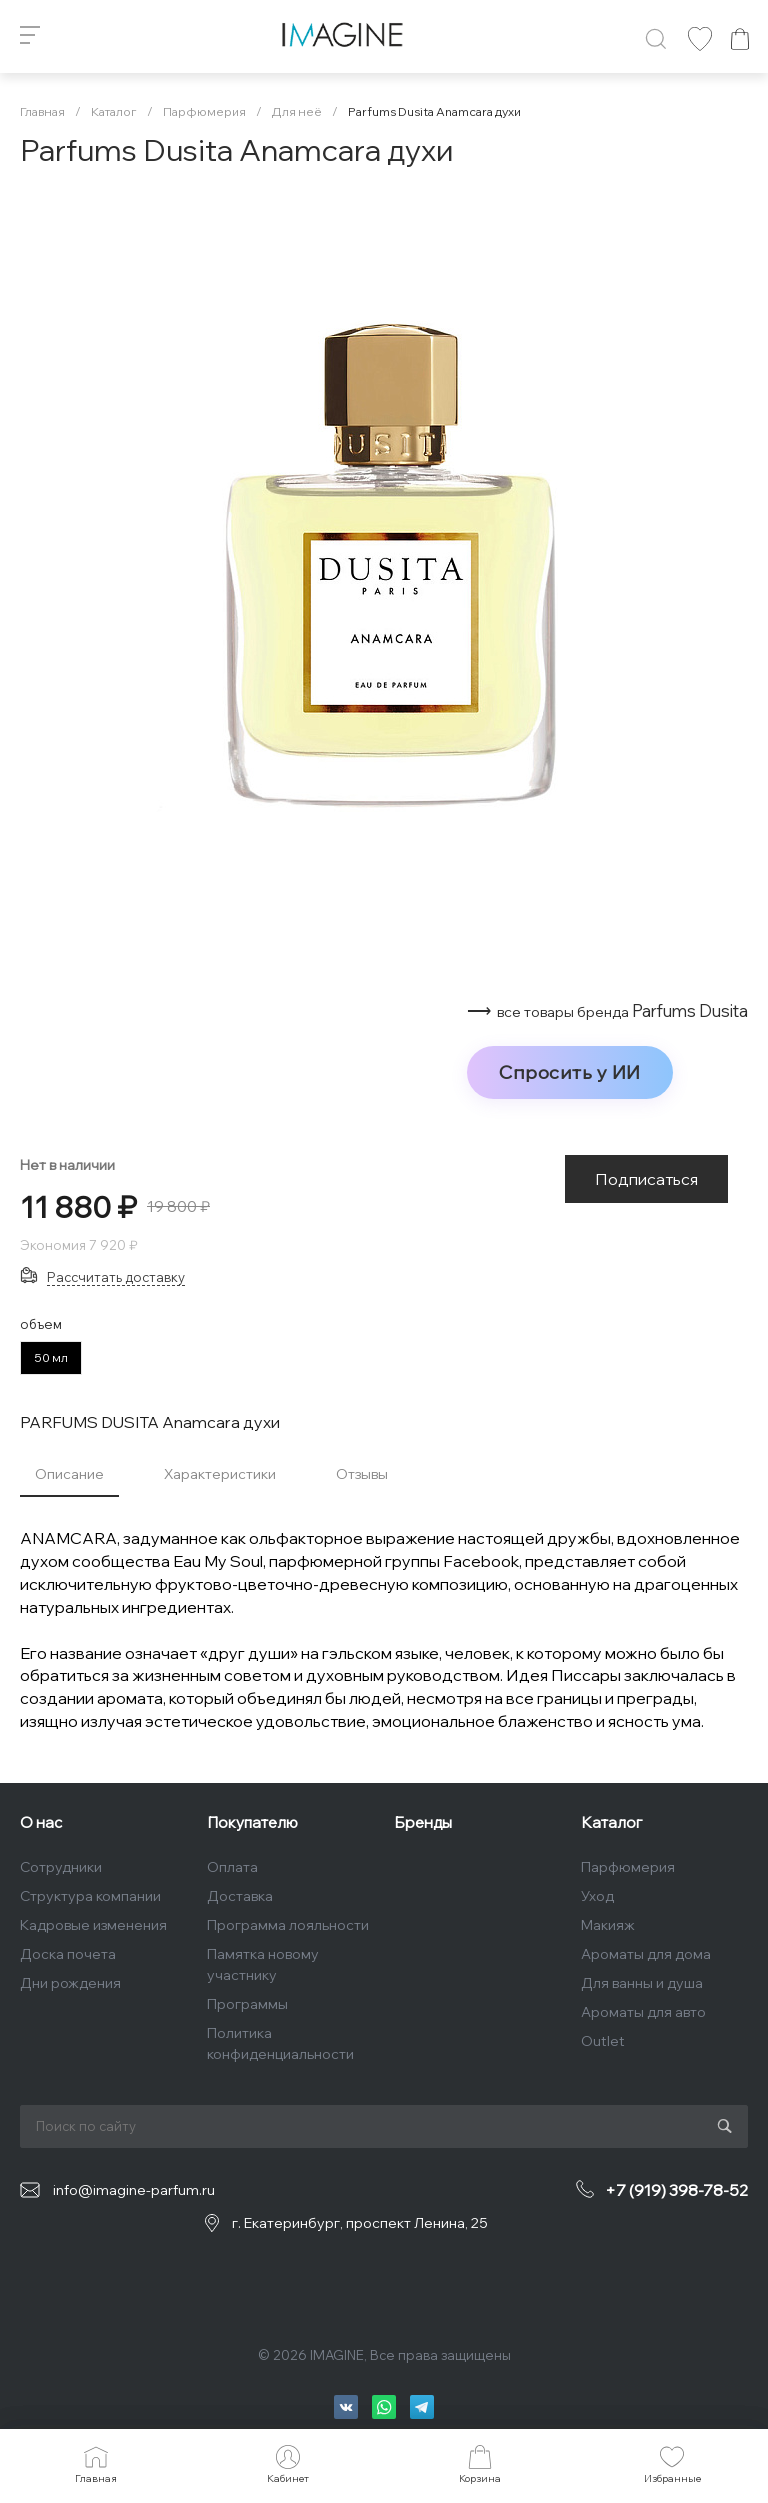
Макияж (608, 1925)
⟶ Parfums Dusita (607, 1011)
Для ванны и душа (642, 1983)
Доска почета (68, 1954)
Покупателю (252, 1822)
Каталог (611, 1822)
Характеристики (220, 1474)
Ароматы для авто (643, 2012)
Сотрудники (61, 1867)
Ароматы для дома (646, 1954)
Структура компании (90, 1896)
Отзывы (362, 1474)
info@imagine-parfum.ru (134, 2190)
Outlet (603, 2041)
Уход (597, 1896)
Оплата (232, 1867)
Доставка (240, 1896)
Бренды (423, 1822)
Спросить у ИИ (570, 1072)
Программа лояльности (288, 1925)
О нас (41, 1822)
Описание (69, 1474)
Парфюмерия (628, 1867)
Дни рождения (70, 1983)
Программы (247, 2004)
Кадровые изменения (93, 1925)
